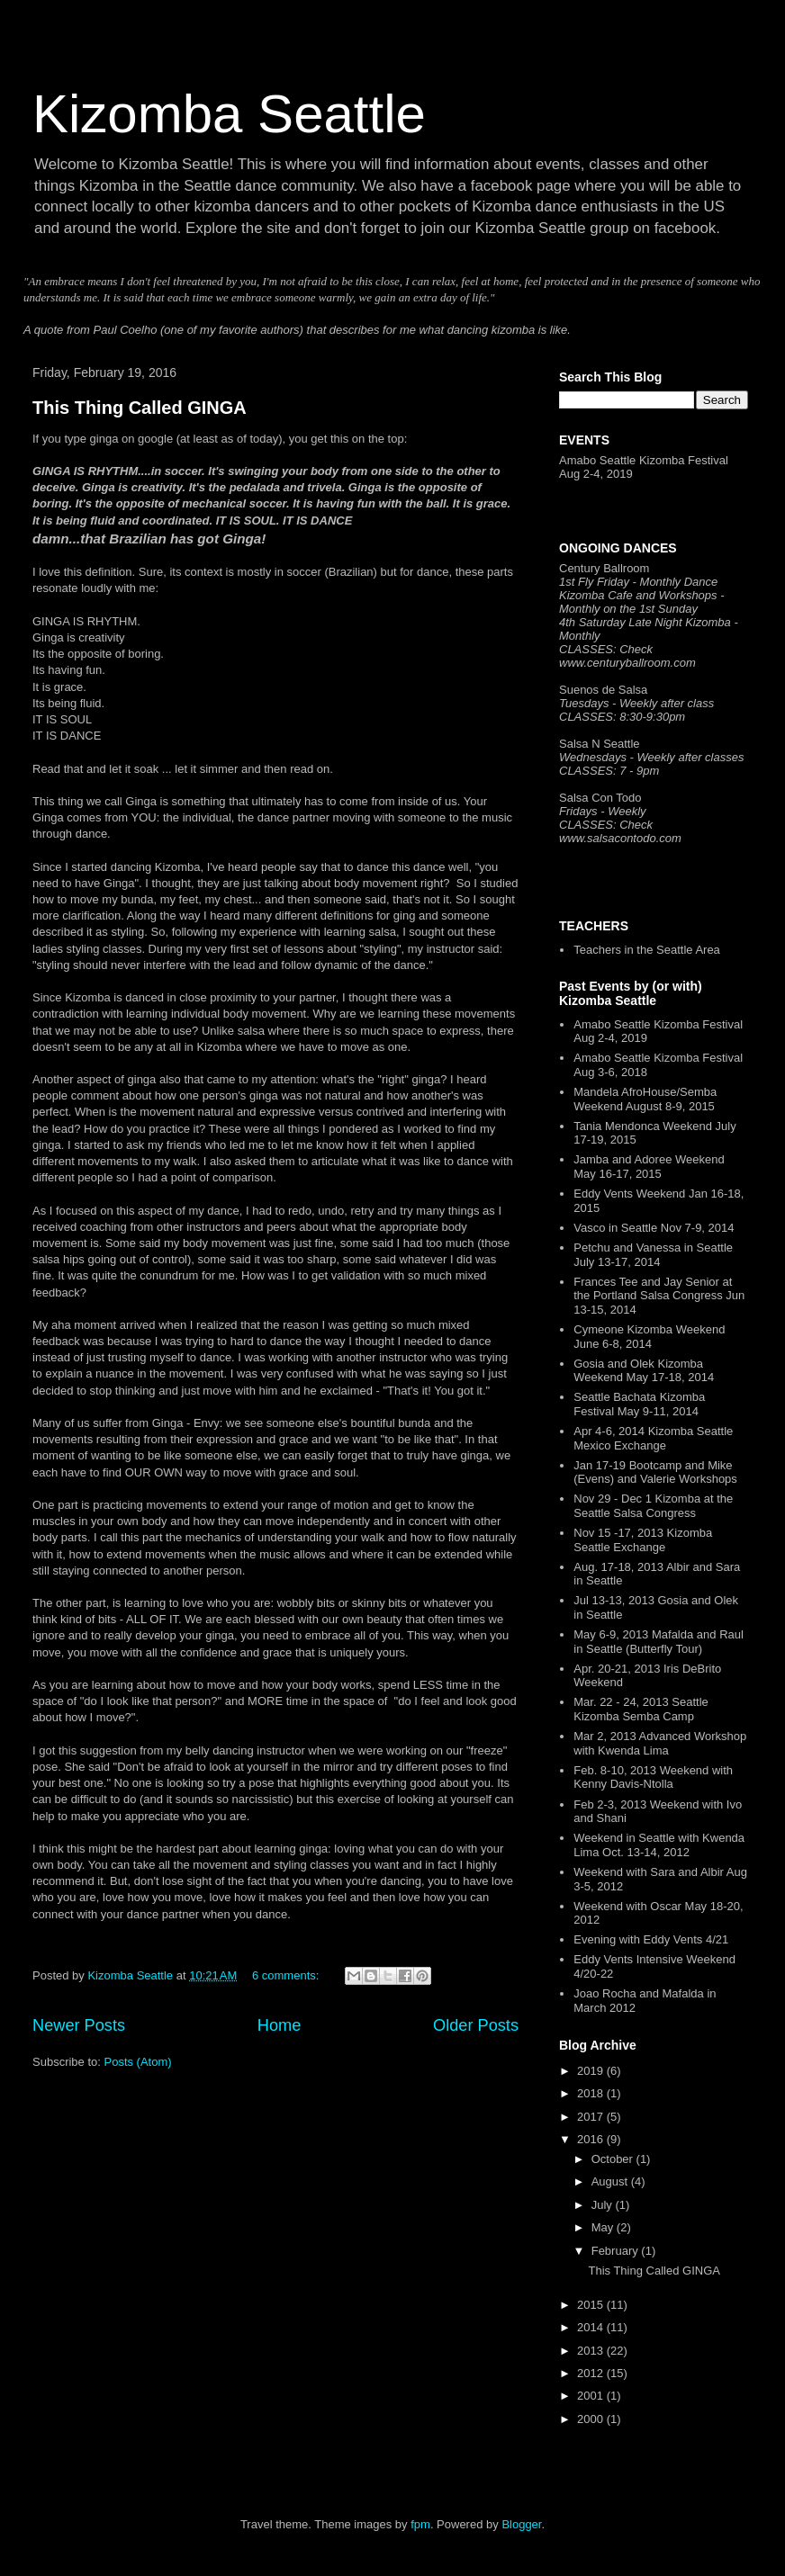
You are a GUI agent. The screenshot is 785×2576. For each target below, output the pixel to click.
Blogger (521, 2524)
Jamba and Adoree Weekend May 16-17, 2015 (648, 1166)
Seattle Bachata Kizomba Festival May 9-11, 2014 (639, 1404)
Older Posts (476, 2025)
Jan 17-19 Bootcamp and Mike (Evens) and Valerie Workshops (655, 1472)
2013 (592, 2350)
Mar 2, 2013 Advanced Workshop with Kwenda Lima (659, 1743)
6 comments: (287, 1975)
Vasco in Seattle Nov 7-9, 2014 (653, 1227)
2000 (592, 2419)
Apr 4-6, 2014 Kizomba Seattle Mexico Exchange (653, 1438)
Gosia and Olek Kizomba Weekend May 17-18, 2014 (643, 1371)
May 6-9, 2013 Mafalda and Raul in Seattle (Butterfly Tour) (658, 1642)
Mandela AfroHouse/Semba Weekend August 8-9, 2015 (645, 1099)
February (616, 2250)
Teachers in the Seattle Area (646, 949)
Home (279, 2025)
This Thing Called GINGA (139, 407)
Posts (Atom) (138, 2062)
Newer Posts (78, 2025)
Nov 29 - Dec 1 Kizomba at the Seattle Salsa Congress (653, 1506)
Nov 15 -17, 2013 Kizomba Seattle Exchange (642, 1540)
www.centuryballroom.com (627, 662)
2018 (592, 2093)
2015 (592, 2304)
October (613, 2159)
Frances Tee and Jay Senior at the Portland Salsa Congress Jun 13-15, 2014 (658, 1295)
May (604, 2227)
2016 (592, 2139)
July (603, 2205)
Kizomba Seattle (229, 114)
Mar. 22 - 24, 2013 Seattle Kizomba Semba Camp (640, 1709)
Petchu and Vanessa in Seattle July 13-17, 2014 (653, 1255)
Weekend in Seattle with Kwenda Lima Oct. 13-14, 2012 (658, 1845)
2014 (592, 2327)
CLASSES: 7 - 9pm (609, 770)
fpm (420, 2524)
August (611, 2181)
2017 (592, 2116)
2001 (592, 2395)
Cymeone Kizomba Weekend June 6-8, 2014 (649, 1337)
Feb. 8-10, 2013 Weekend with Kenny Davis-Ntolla (653, 1777)
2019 (592, 2071)
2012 (592, 2373)
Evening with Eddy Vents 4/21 (650, 1939)
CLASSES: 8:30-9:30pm (622, 716)
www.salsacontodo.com (620, 838)
